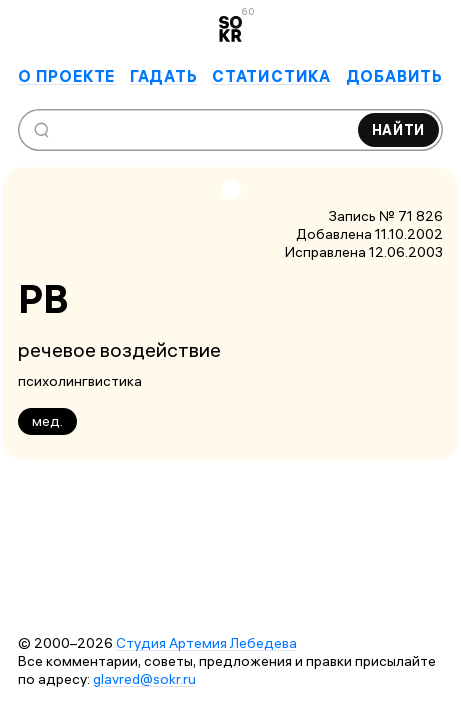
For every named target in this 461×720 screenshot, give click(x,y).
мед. (47, 421)
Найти (399, 130)
